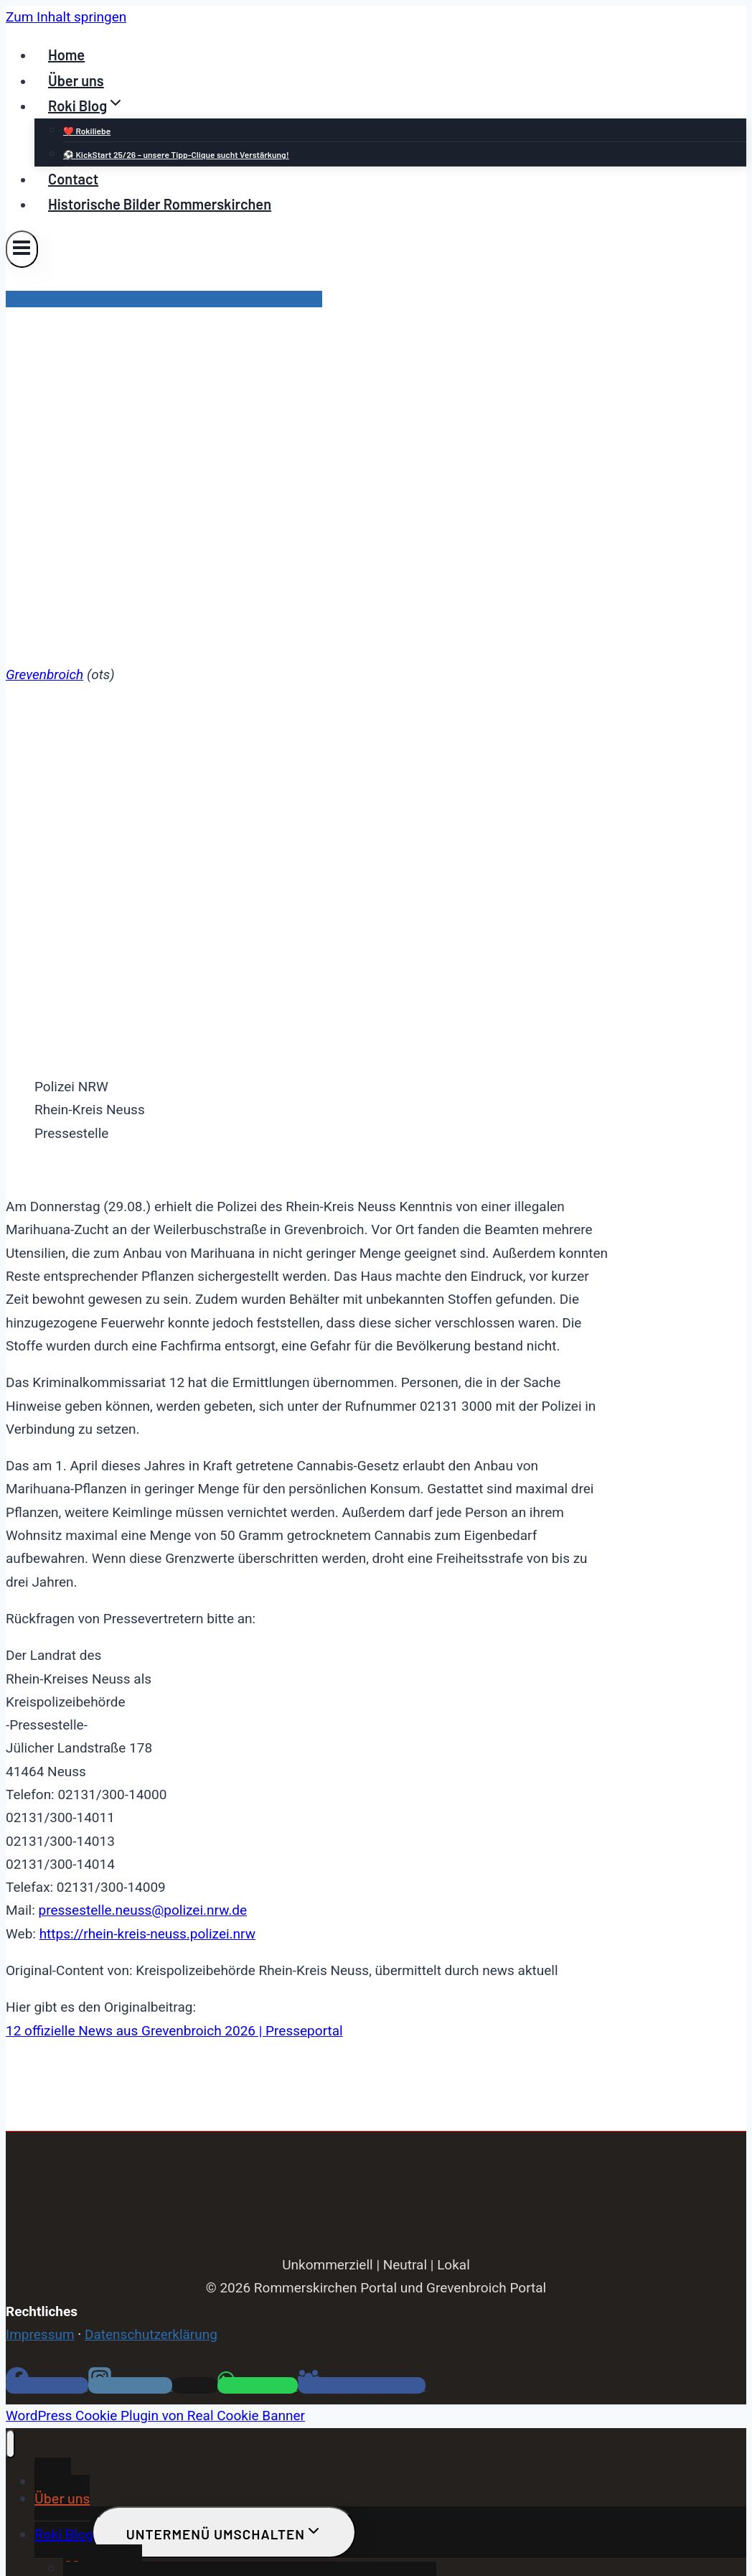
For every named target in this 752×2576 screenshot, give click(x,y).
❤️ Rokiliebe (87, 131)
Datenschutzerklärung (151, 2334)
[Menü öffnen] (22, 248)
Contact (73, 178)
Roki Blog (63, 2533)
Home (66, 54)
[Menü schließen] (10, 2444)
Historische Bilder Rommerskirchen (159, 204)
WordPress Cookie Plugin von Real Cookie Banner (155, 2415)
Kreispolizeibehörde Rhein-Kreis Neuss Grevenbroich (164, 299)
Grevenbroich (44, 674)
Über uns (76, 80)
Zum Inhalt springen (66, 17)
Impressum (40, 2334)
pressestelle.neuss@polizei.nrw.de (142, 1910)
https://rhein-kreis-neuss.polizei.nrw (147, 1934)
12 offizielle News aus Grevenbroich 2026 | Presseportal (174, 2030)
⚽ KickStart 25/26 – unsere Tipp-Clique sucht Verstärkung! (176, 154)
